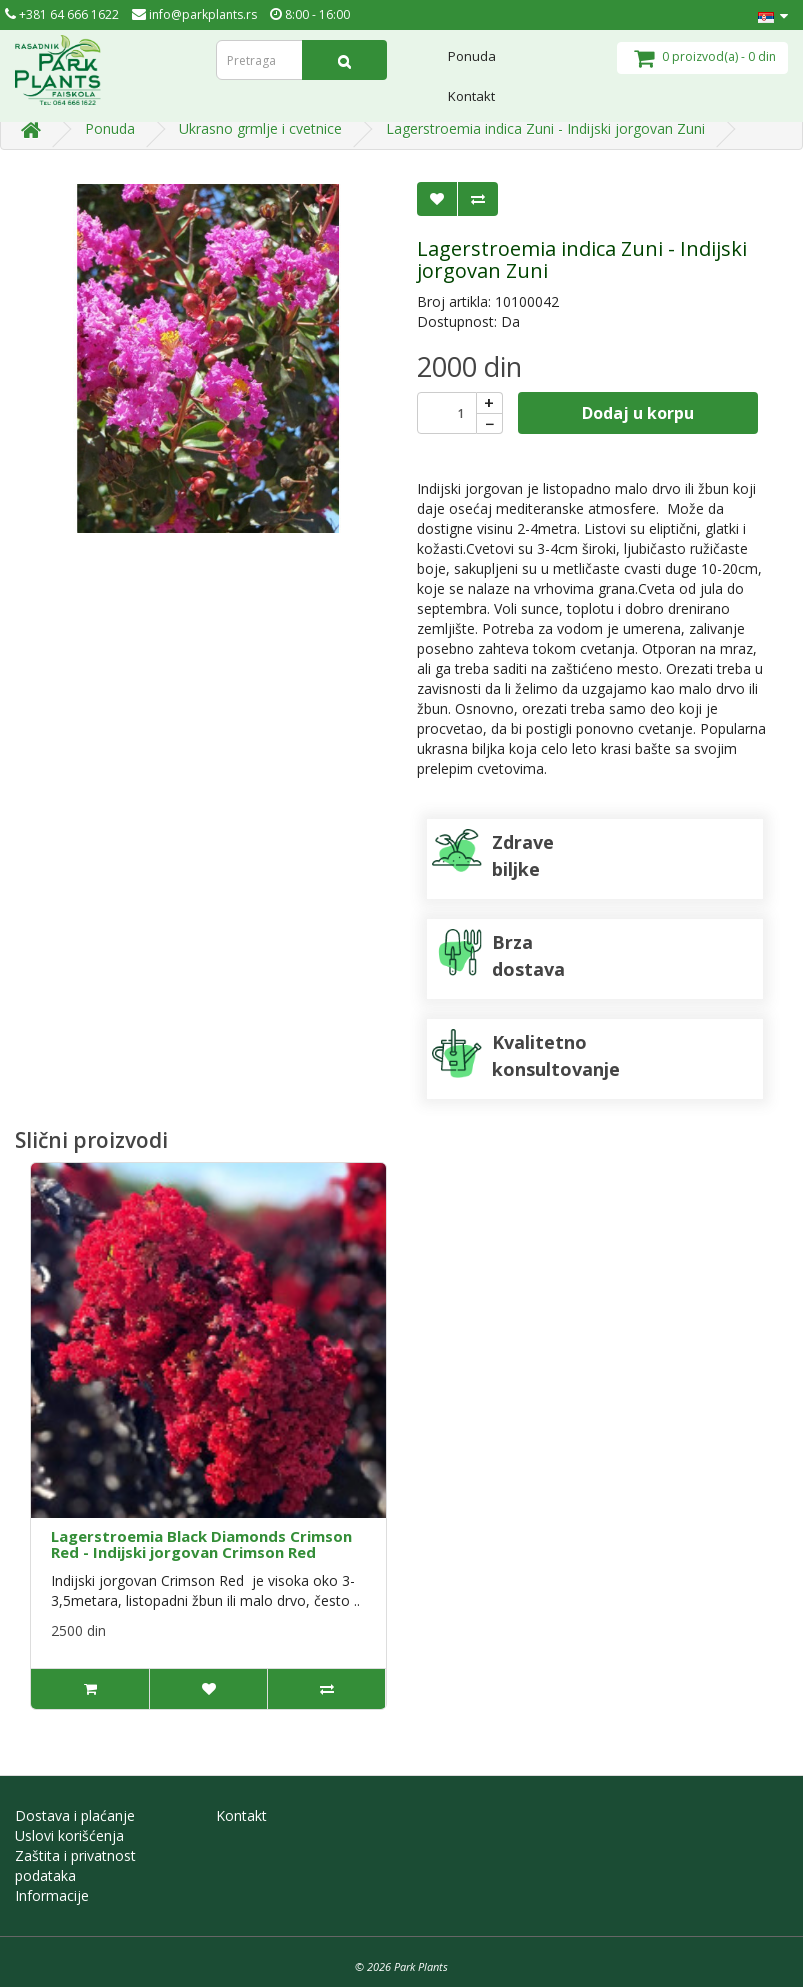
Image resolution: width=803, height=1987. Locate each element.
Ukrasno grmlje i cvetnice (260, 128)
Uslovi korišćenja (69, 1835)
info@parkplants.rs (194, 14)
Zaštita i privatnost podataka (75, 1865)
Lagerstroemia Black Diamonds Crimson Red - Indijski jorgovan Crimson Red (201, 1544)
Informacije (52, 1895)
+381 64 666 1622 (62, 14)
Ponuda (472, 56)
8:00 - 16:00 (310, 14)
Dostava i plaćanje (75, 1815)
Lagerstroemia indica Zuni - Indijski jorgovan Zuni (545, 128)
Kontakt (471, 96)
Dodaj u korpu (638, 413)
